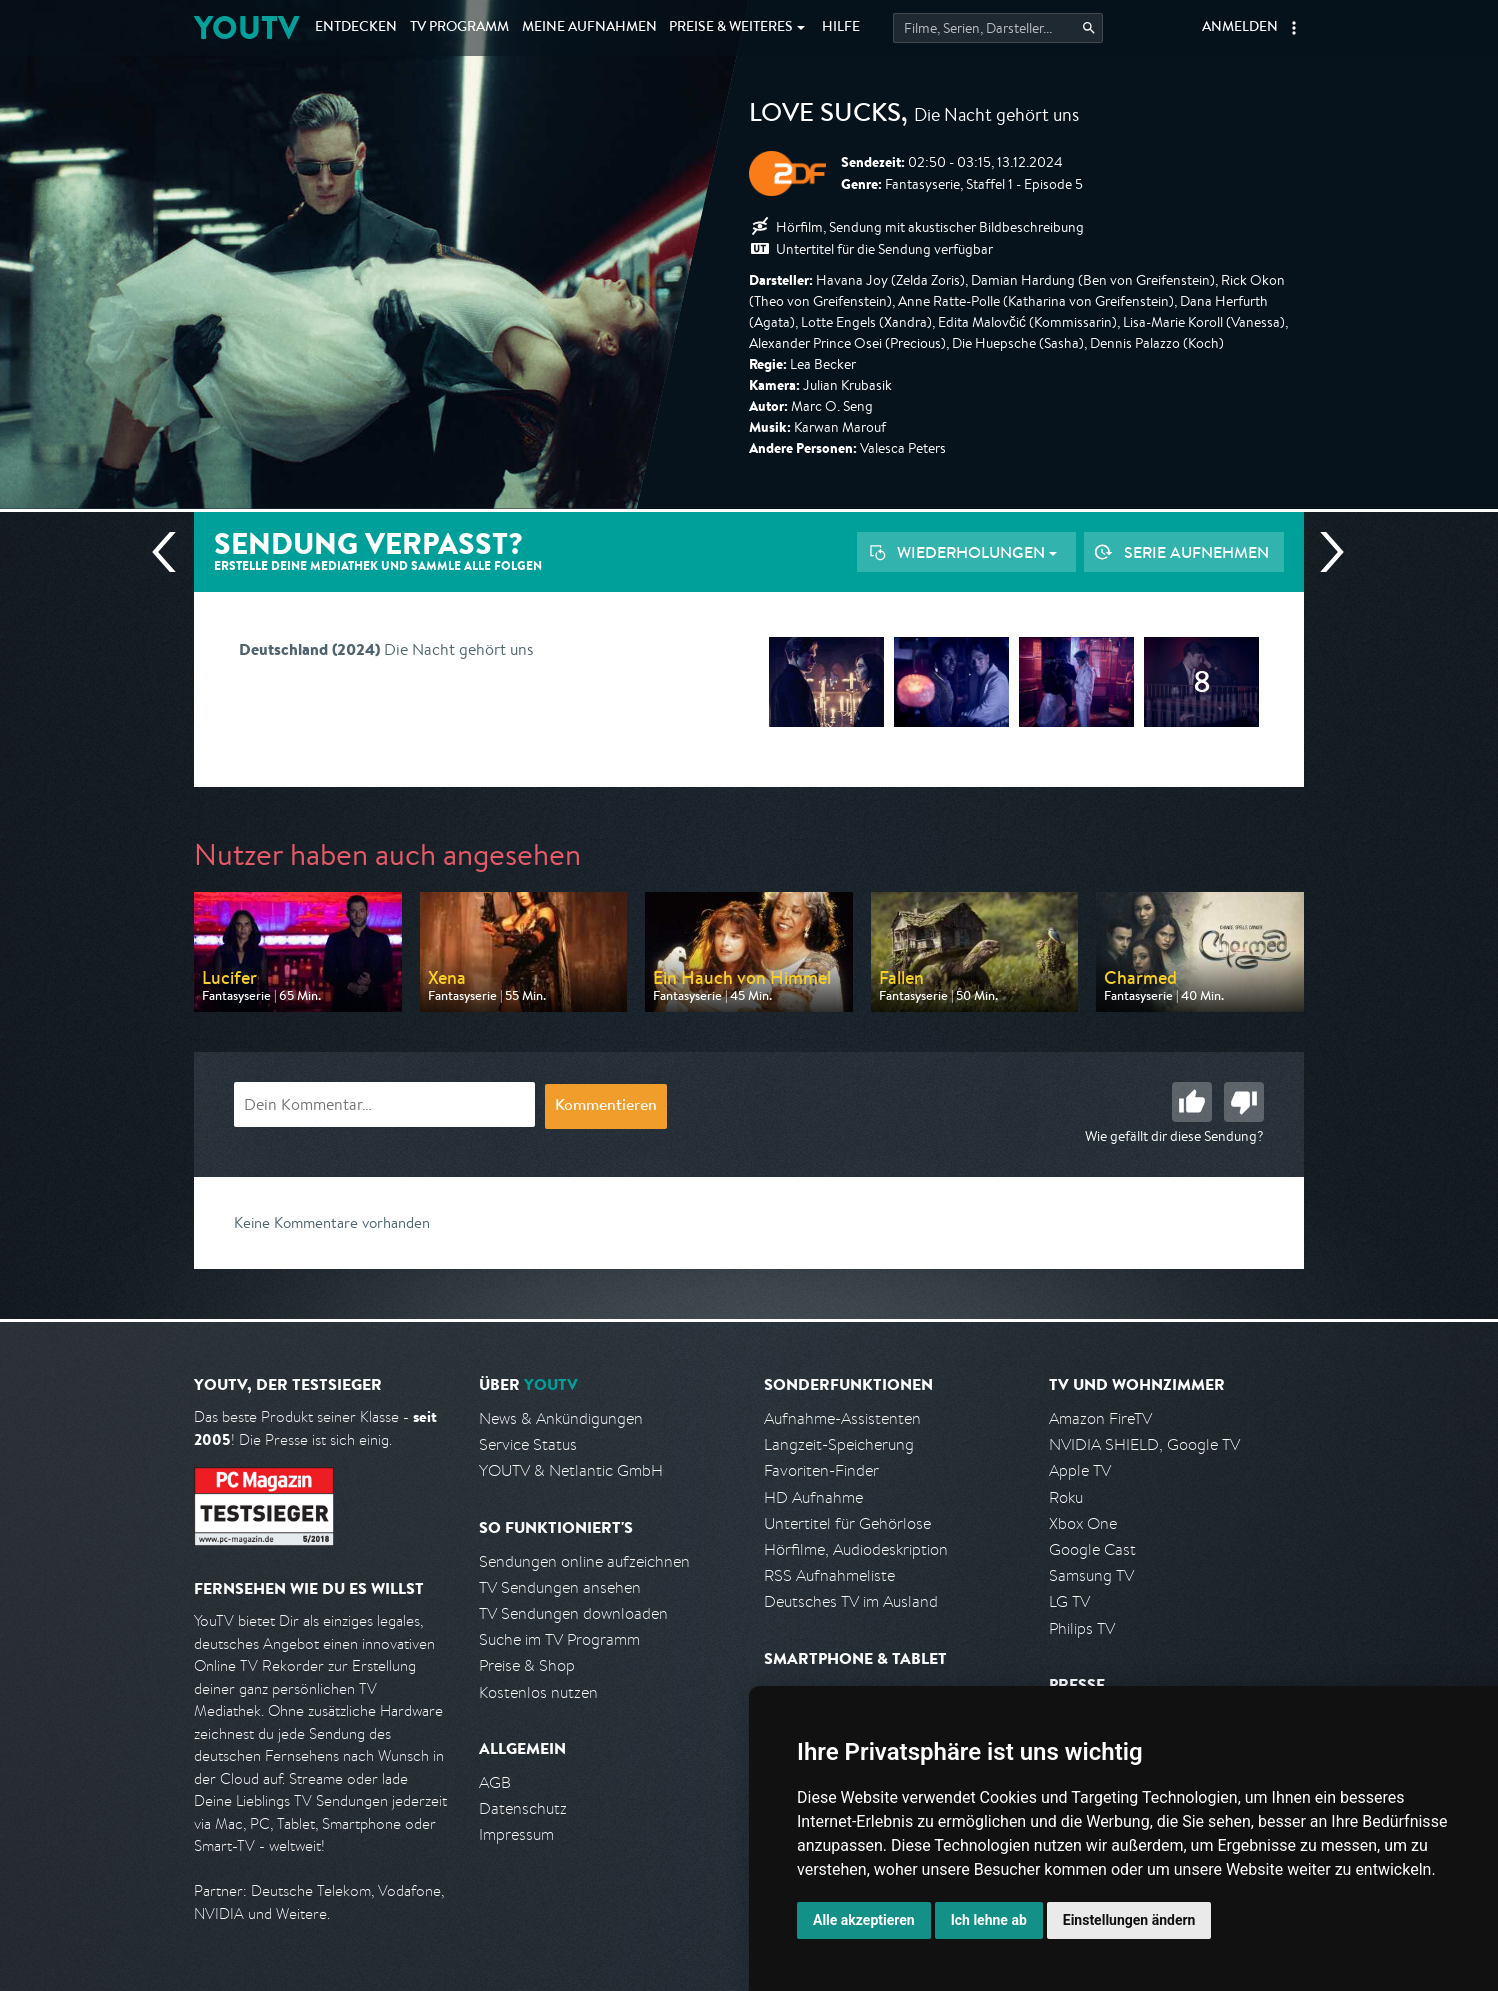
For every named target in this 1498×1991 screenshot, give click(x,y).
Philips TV (1082, 1628)
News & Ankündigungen (561, 1418)
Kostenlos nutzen (538, 1692)
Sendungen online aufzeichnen (584, 1561)
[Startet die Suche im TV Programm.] (998, 28)
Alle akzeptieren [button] (864, 1920)
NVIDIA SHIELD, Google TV (1144, 1444)
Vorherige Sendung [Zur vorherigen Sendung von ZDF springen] (172, 552)
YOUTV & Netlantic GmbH (571, 1470)
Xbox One (1083, 1523)
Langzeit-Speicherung (839, 1444)
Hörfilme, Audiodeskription (856, 1549)
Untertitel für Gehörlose (847, 1523)
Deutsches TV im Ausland (851, 1601)
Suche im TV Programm (559, 1639)
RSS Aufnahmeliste (829, 1575)
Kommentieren (606, 1107)
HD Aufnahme (813, 1497)
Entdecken (356, 28)
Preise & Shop (527, 1665)
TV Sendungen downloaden (573, 1613)
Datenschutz (523, 1808)
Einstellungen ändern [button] (1129, 1920)
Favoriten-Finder (821, 1470)
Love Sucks (825, 116)
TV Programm (459, 28)
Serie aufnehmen (1196, 552)
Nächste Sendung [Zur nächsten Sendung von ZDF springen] (1324, 552)
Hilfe (841, 28)
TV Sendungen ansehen (560, 1587)
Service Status (528, 1444)
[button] (1294, 28)
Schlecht (1244, 1102)
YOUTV (246, 27)
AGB (495, 1782)
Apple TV (1080, 1470)
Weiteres (731, 28)
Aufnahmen (589, 28)
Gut (1192, 1102)
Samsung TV (1091, 1575)
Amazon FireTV (1100, 1418)
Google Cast (1092, 1549)
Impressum (516, 1834)
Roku (1066, 1497)
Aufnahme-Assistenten (842, 1418)
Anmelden (1240, 28)
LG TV (1069, 1601)
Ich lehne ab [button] (989, 1920)
